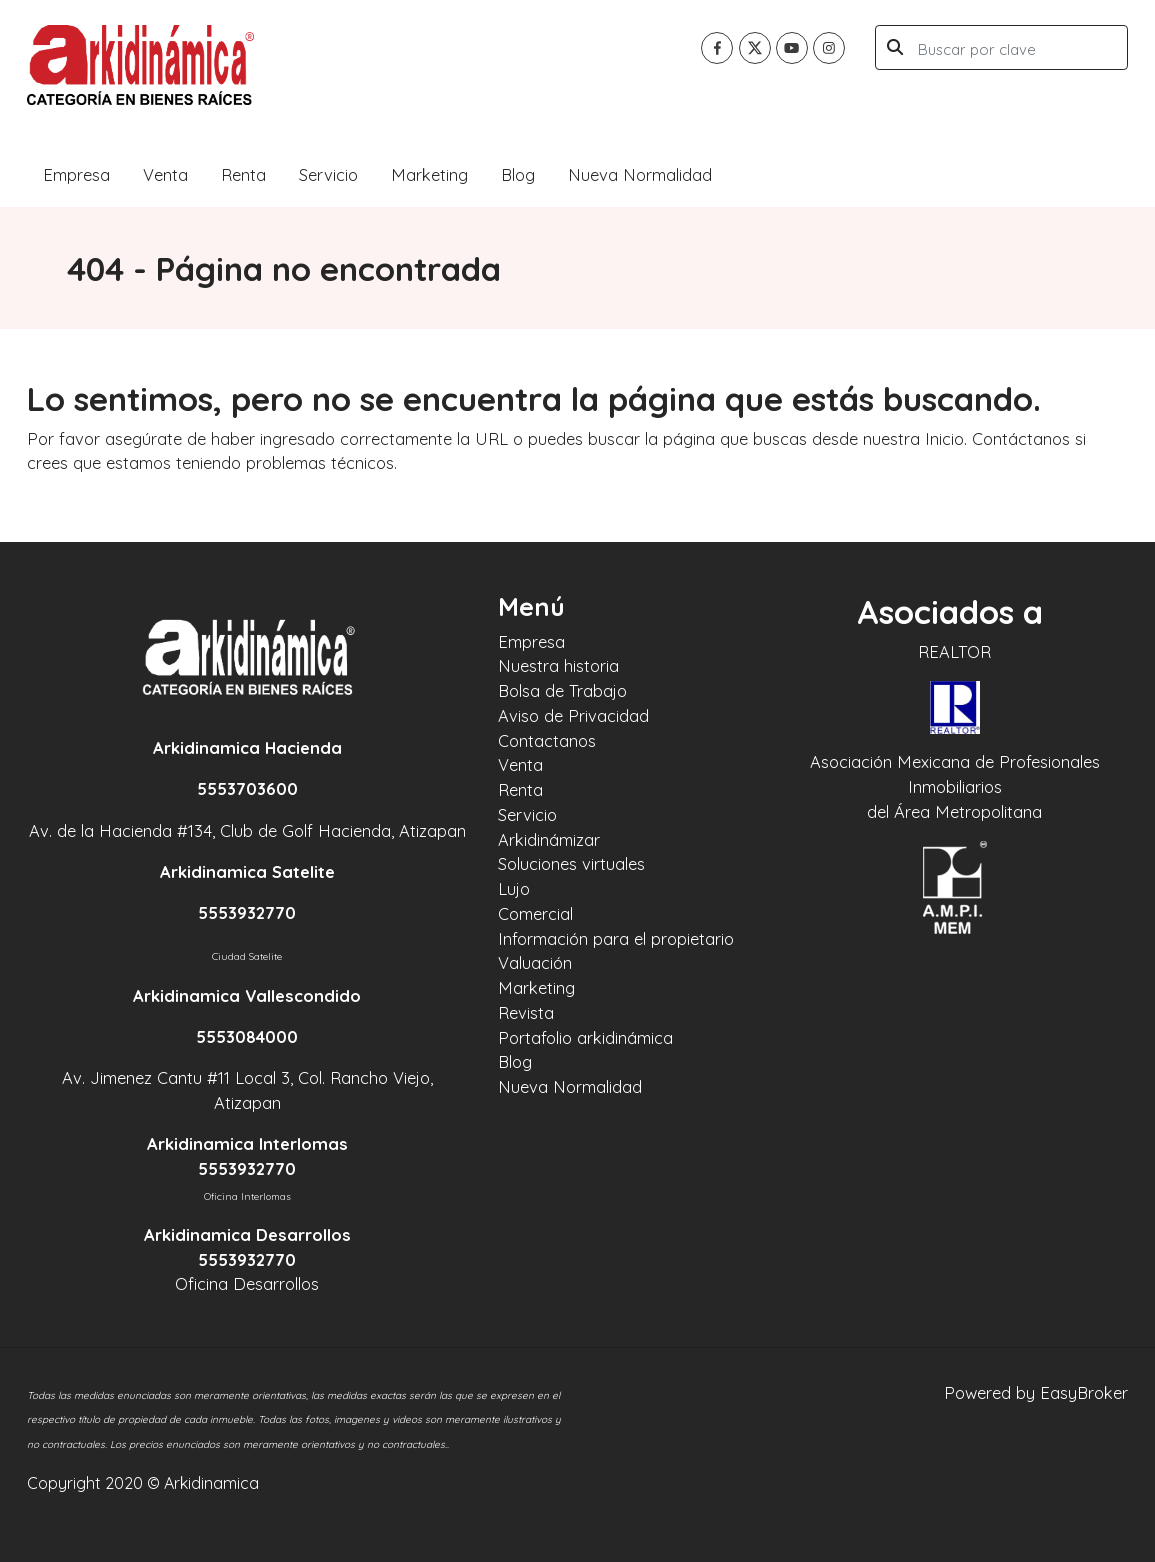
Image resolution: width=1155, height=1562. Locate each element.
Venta (165, 174)
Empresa (76, 174)
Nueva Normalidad (640, 174)
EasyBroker (1084, 1392)
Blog (518, 174)
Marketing (429, 174)
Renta (243, 174)
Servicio (328, 174)
